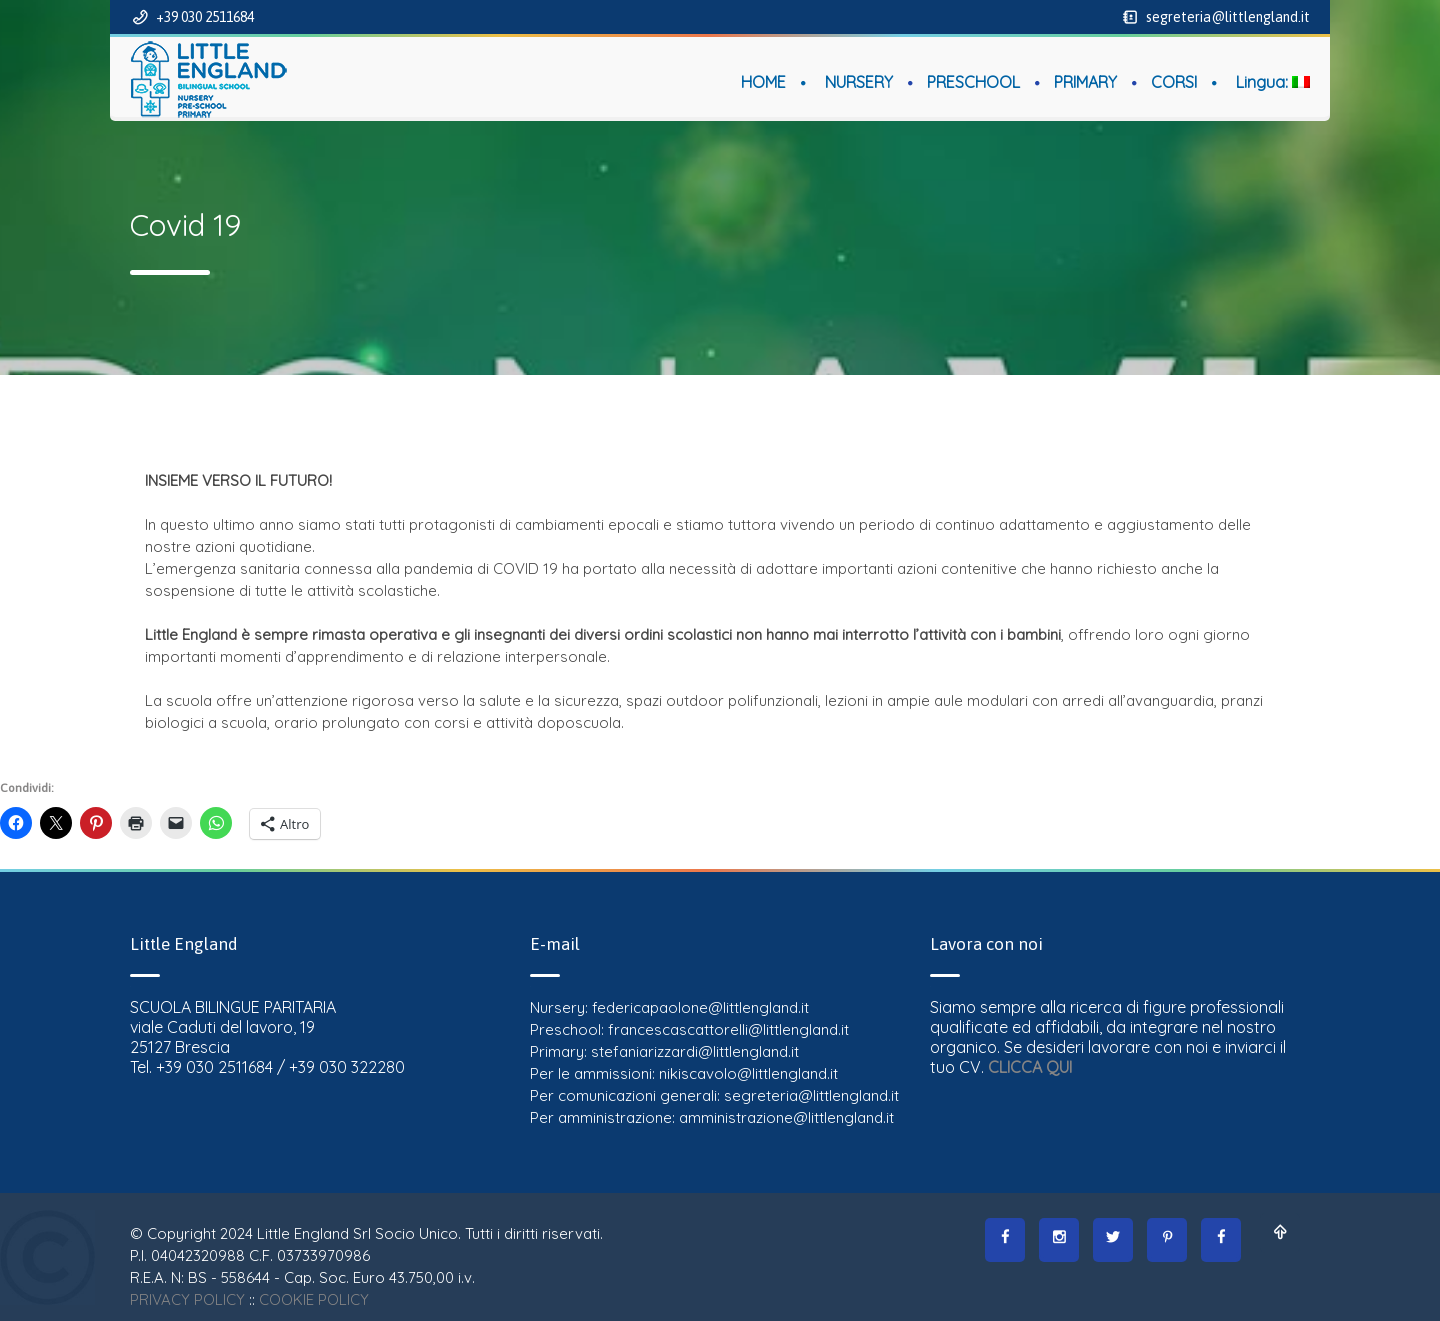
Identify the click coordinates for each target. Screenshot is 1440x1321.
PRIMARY (1085, 82)
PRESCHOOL (973, 82)
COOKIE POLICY (314, 1299)
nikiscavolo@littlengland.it (748, 1073)
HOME (763, 82)
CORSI (1174, 82)
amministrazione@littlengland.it (786, 1117)
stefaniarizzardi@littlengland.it (695, 1051)
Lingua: (1273, 82)
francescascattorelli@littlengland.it (728, 1029)
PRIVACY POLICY (187, 1299)
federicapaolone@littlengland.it (700, 1007)
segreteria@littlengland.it (1226, 17)
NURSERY (859, 82)
